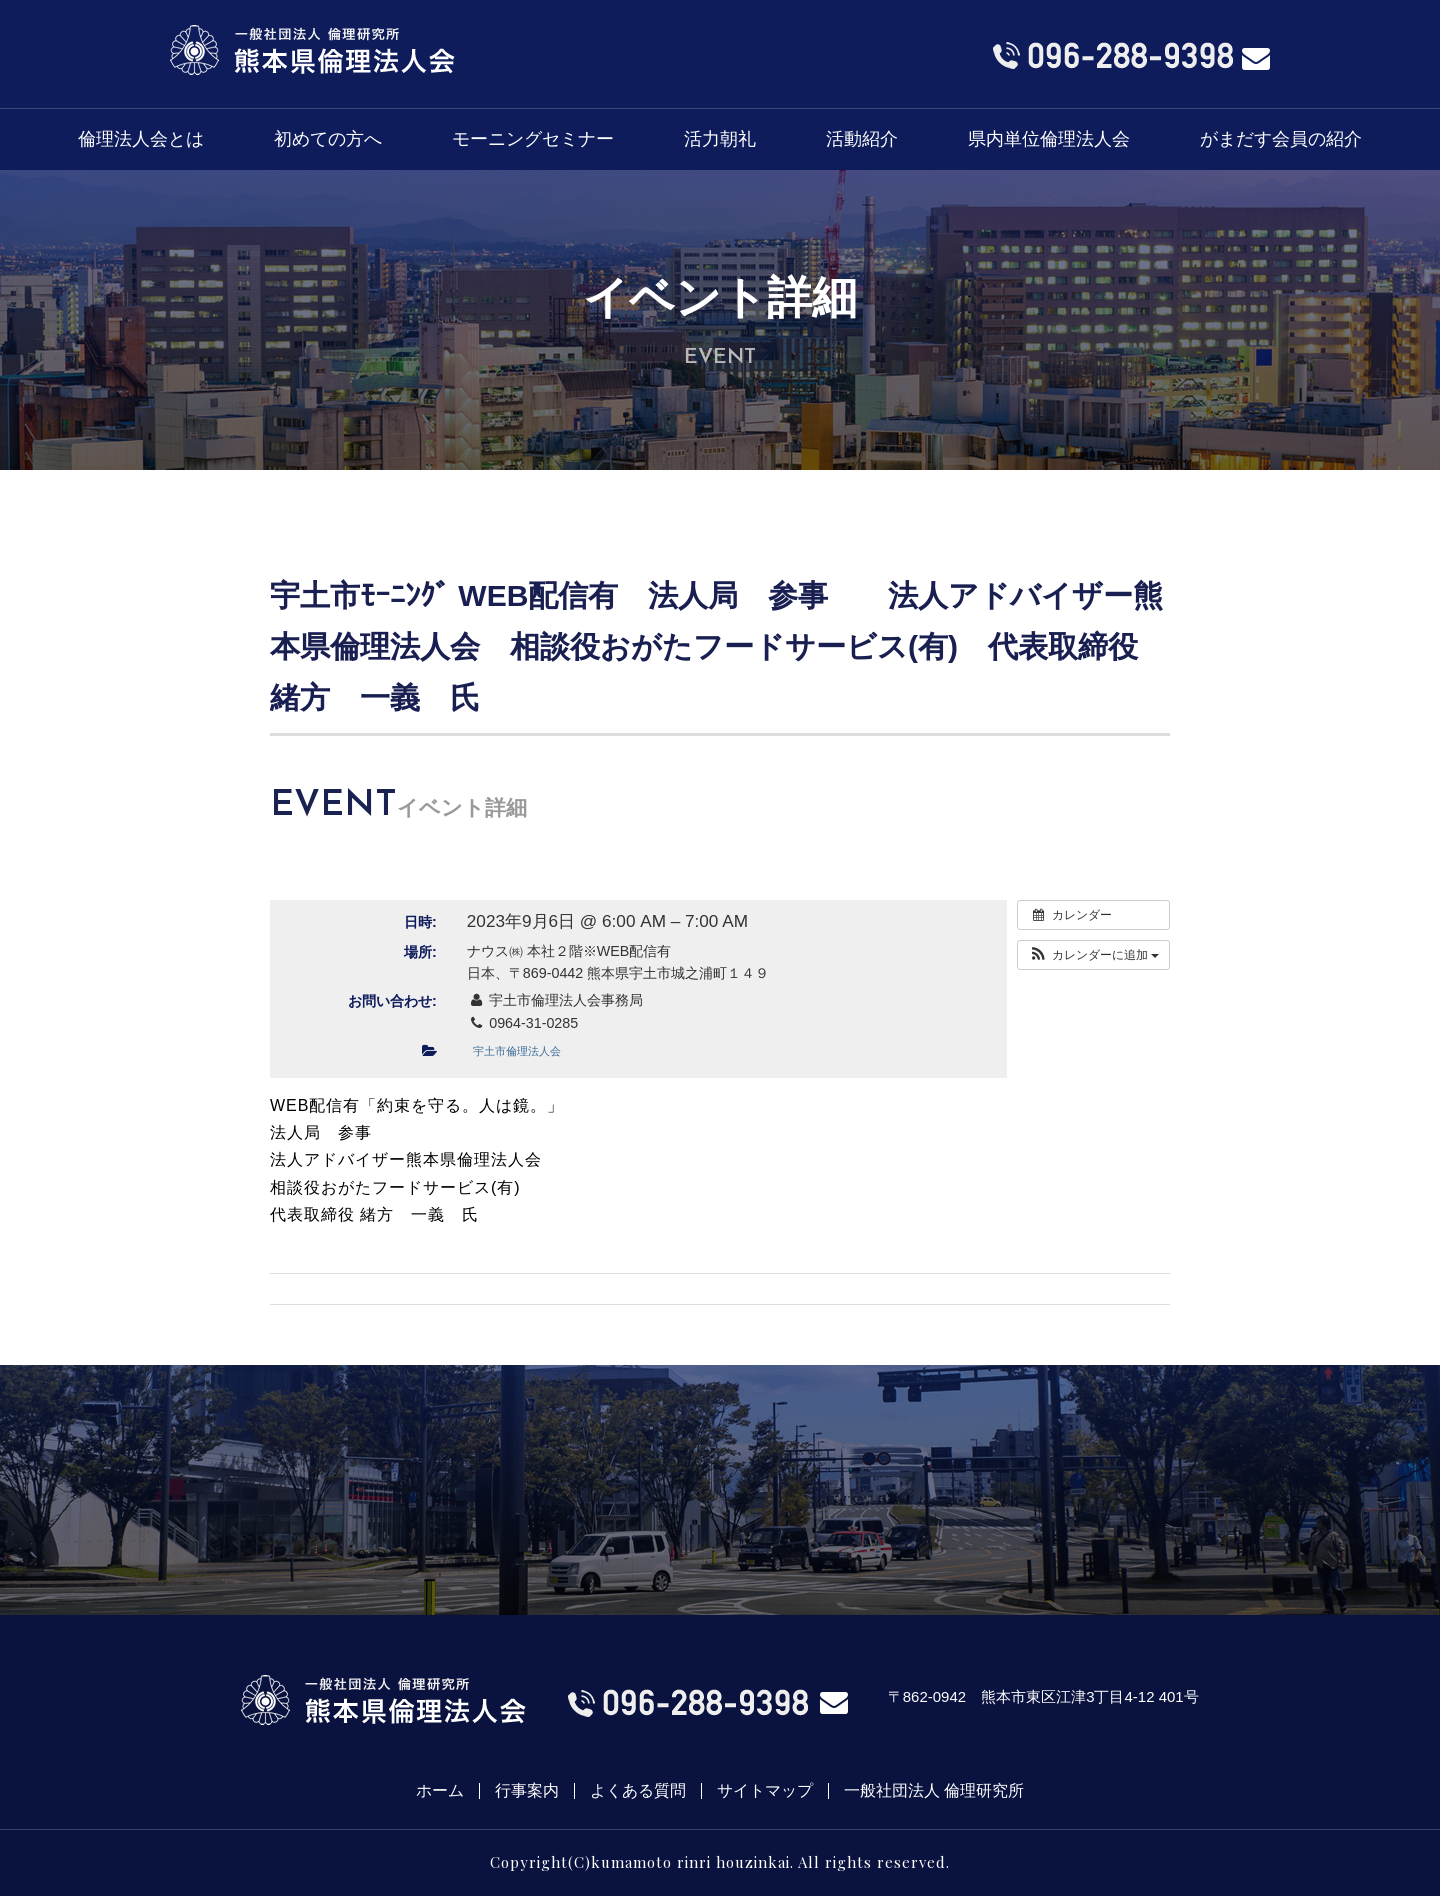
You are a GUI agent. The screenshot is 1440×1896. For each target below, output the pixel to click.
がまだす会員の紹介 (1281, 139)
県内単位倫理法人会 (1049, 139)
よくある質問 (638, 1791)
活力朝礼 (720, 139)
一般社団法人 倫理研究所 (934, 1791)
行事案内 (527, 1791)
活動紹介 (862, 139)
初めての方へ (328, 139)
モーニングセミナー (533, 139)
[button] (1093, 955)
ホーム (440, 1791)
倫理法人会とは (141, 139)
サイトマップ (765, 1791)
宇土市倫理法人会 (517, 1051)
